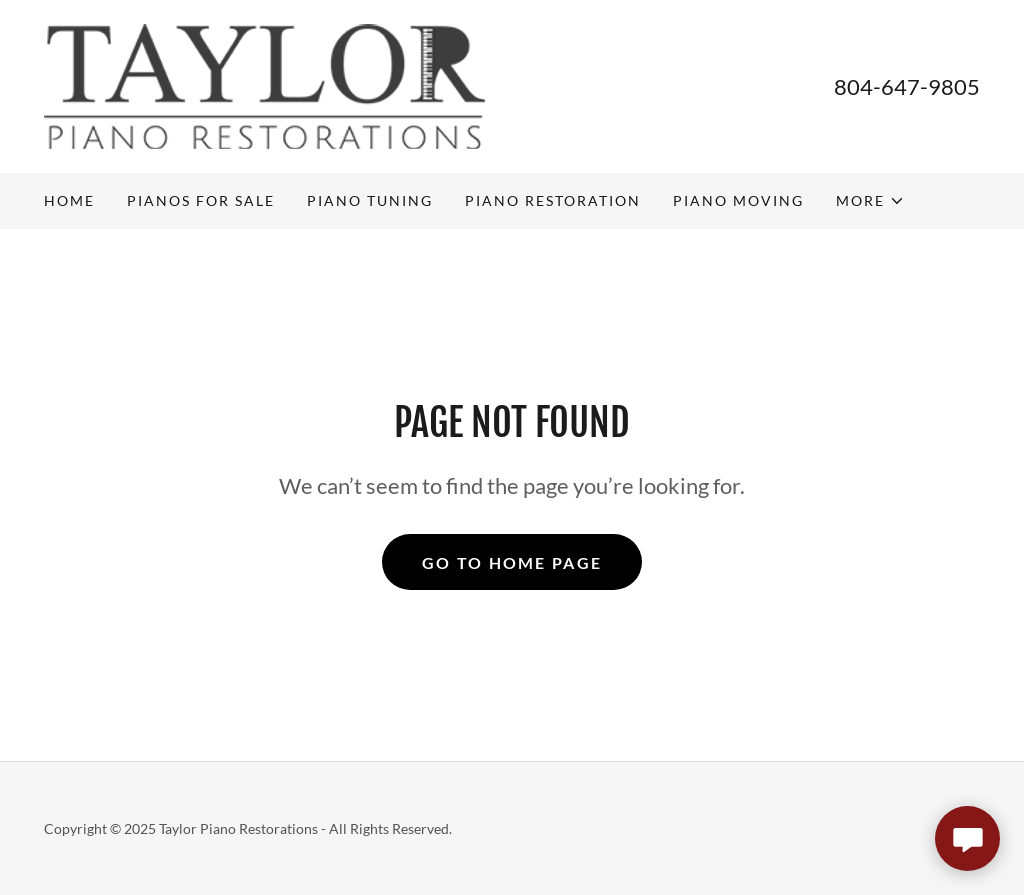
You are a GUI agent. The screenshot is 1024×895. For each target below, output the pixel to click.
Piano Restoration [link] (553, 200)
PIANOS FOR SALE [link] (201, 200)
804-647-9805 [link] (907, 86)
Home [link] (69, 200)
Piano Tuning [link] (370, 200)
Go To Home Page (512, 562)
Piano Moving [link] (738, 200)
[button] (870, 201)
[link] (264, 84)
